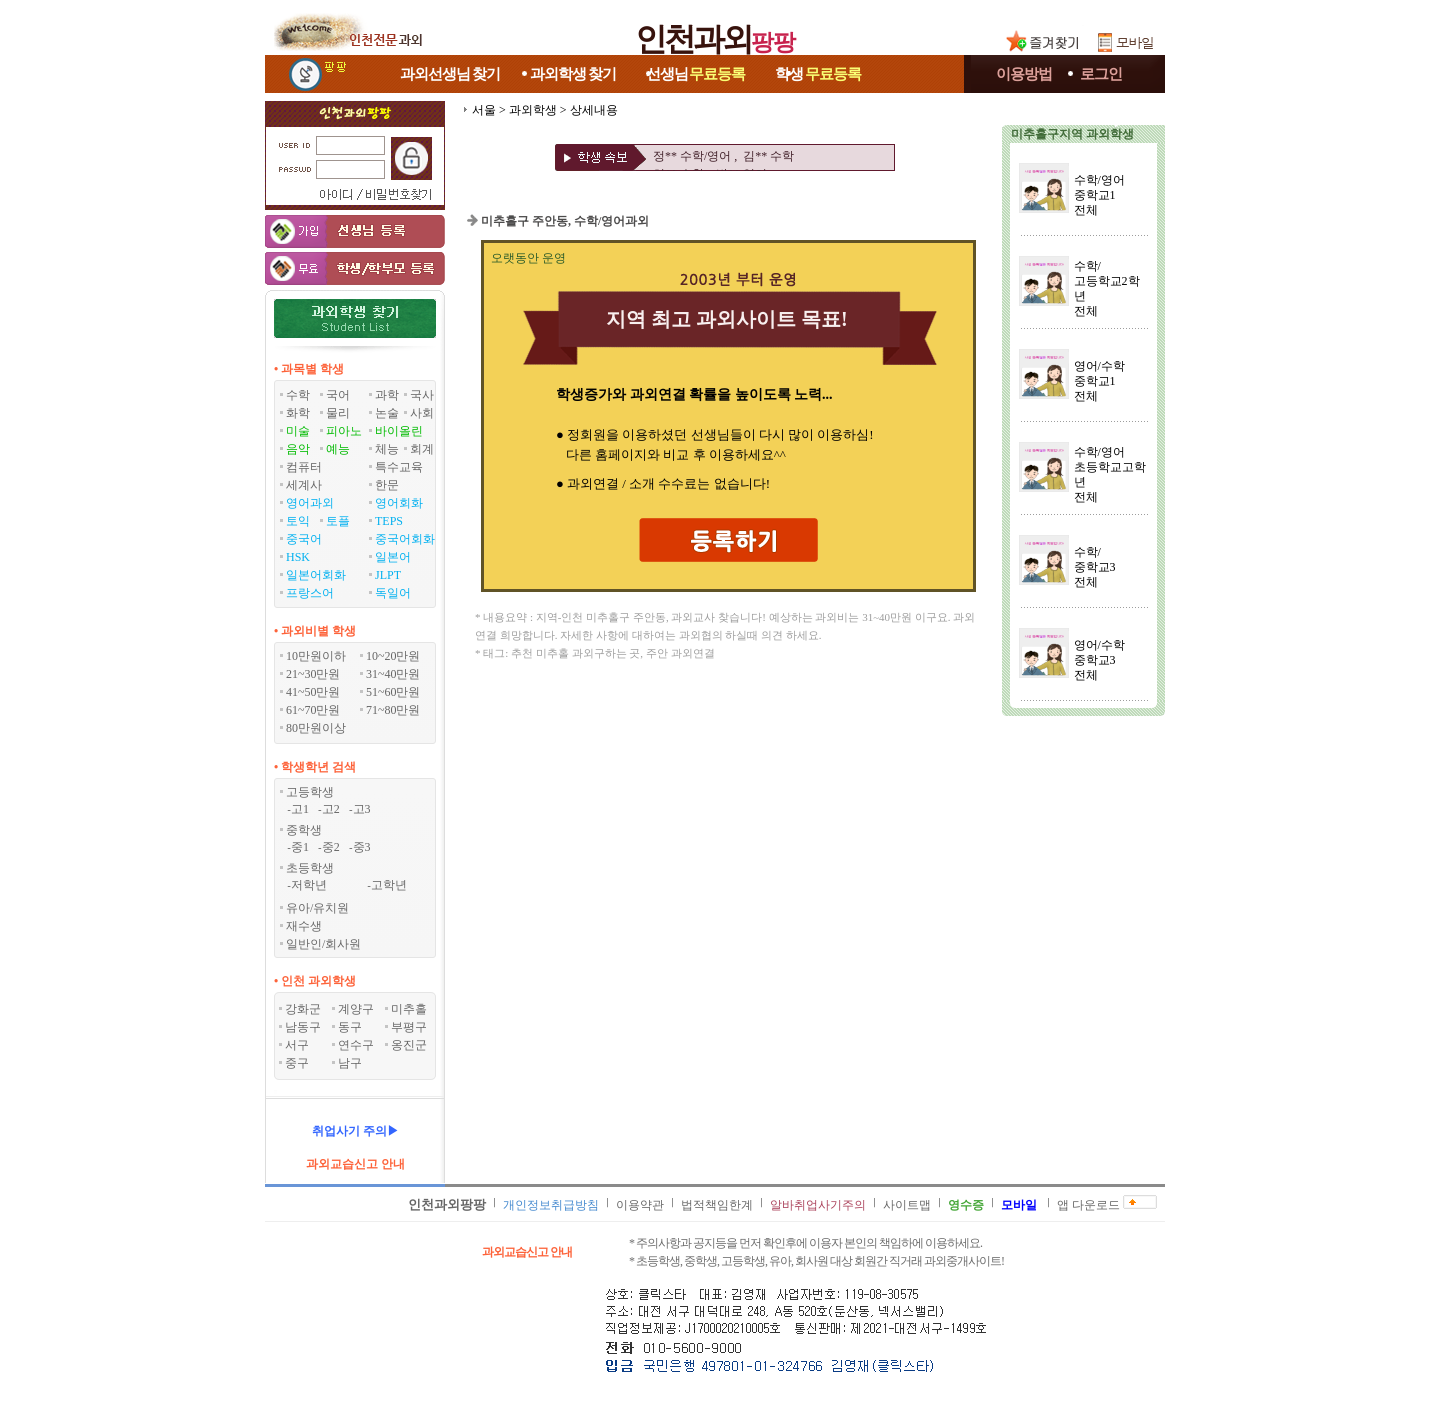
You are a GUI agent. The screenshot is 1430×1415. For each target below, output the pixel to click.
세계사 (304, 485)
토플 (338, 521)
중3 (362, 847)
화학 (298, 413)
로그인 (1101, 74)
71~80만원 (393, 710)
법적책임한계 (717, 1205)
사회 (422, 413)
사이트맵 (907, 1205)
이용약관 (640, 1205)
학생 (818, 74)
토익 (298, 521)
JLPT (388, 575)
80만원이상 (316, 728)
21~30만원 (313, 674)
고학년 (389, 885)
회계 (422, 449)
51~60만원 (393, 692)
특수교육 (399, 467)
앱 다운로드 (1088, 1205)
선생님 (696, 74)
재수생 (304, 926)
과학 (387, 395)
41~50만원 (313, 692)
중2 (331, 847)
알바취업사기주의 (818, 1205)
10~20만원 (393, 656)
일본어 (393, 557)
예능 (338, 449)
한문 (387, 485)
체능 (387, 449)
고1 (300, 809)
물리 (338, 413)
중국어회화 (405, 539)
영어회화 (399, 503)
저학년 (309, 885)
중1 (300, 847)
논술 (387, 413)
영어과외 (310, 503)
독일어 (393, 593)
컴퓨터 (304, 467)
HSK (298, 557)
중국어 (304, 539)
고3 (362, 809)
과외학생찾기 (573, 74)
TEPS (389, 521)
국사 (422, 395)
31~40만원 (393, 674)
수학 (298, 395)
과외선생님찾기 (450, 74)
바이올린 (399, 431)
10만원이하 (316, 656)
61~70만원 (313, 710)
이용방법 (1024, 74)
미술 (298, 431)
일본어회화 (316, 575)
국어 (338, 395)
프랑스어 (310, 593)
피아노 (344, 431)
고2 (331, 809)
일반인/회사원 (323, 944)
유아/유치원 (317, 908)
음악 (298, 449)
